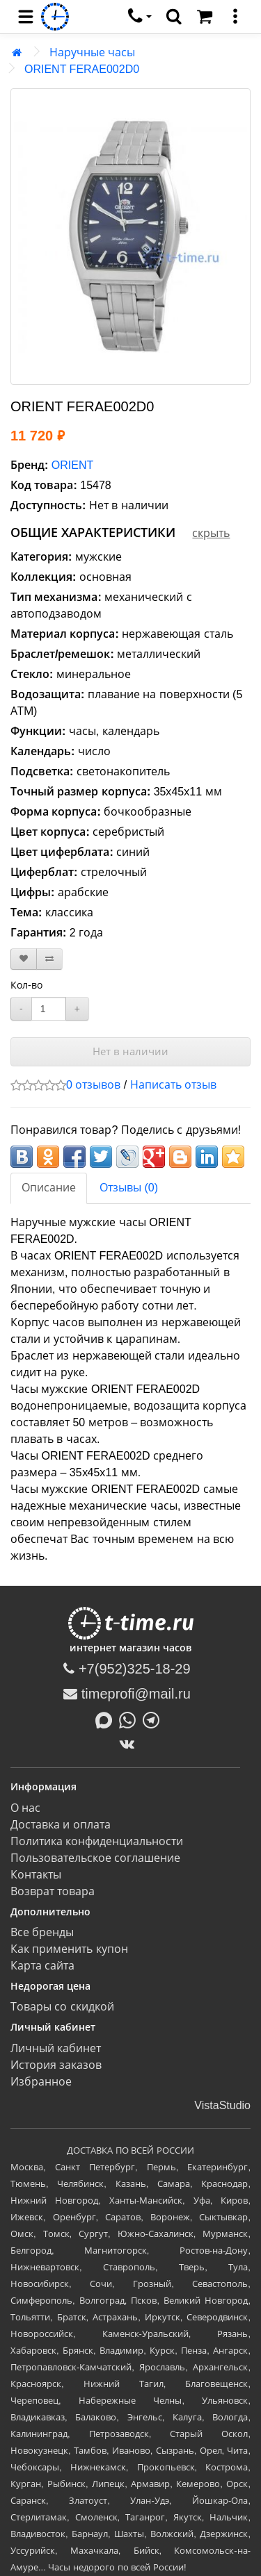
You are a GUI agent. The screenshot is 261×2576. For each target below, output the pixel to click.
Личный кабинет (55, 2048)
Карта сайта (42, 1966)
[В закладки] (23, 959)
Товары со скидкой (62, 2007)
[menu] (25, 16)
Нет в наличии (130, 1051)
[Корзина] (204, 16)
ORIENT (72, 465)
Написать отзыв (173, 1085)
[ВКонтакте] (130, 1743)
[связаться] (140, 16)
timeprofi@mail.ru (127, 1693)
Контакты (35, 1875)
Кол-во (26, 985)
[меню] (235, 16)
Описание (49, 1188)
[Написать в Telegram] (154, 1718)
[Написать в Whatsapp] (131, 1718)
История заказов (56, 2065)
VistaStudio (222, 2105)
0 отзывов (93, 1085)
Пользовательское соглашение (95, 1858)
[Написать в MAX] (107, 1718)
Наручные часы (92, 52)
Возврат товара (52, 1891)
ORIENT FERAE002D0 (81, 69)
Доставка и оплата (60, 1825)
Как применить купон (69, 1949)
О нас (25, 1808)
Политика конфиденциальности (96, 1841)
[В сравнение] (49, 959)
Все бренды (42, 1932)
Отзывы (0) (129, 1188)
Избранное (41, 2082)
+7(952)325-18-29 (126, 1668)
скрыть (211, 533)
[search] (174, 16)
